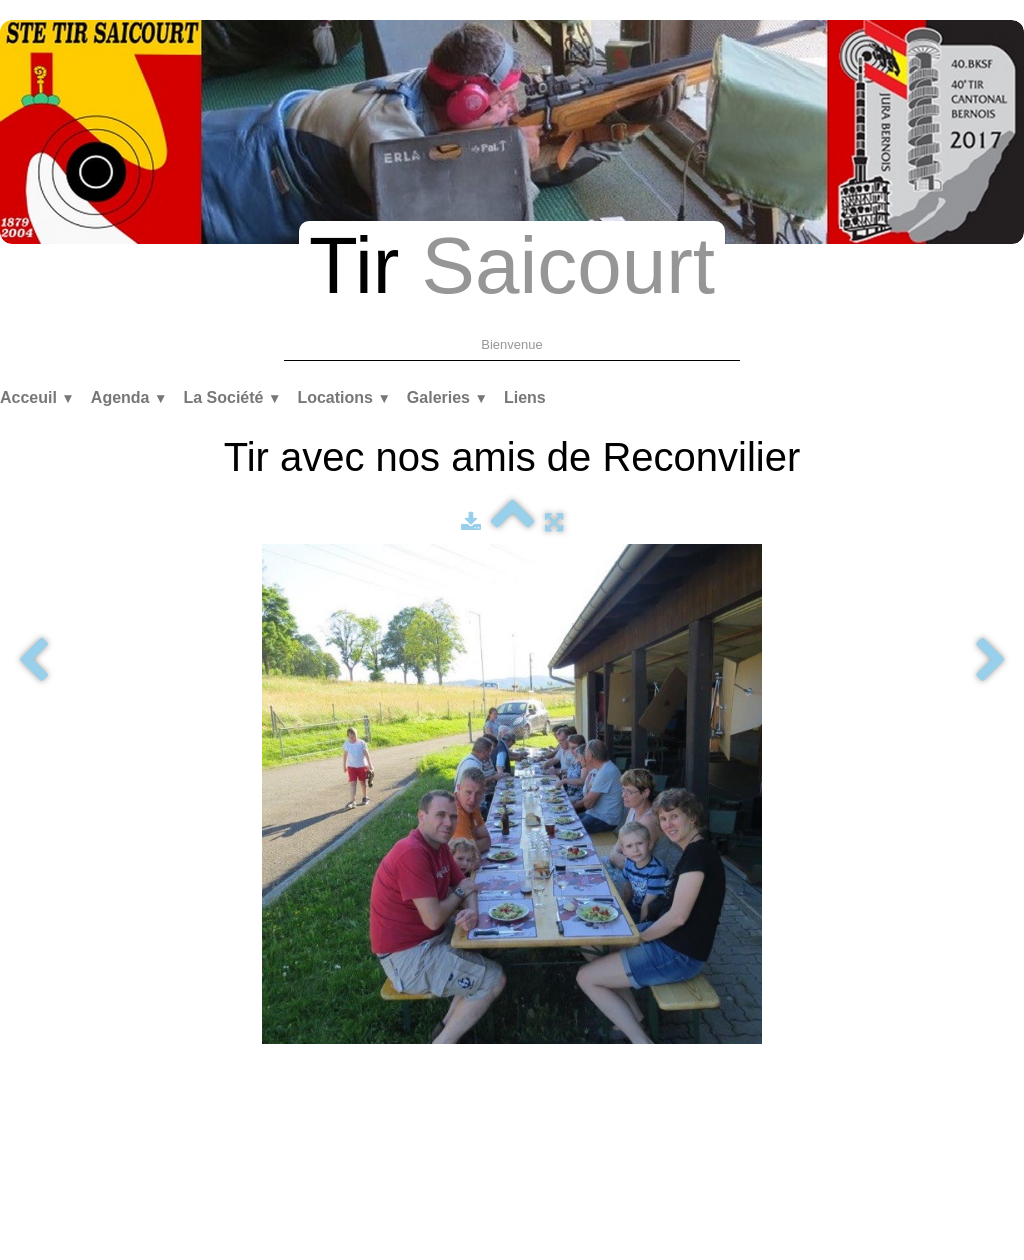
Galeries (447, 397)
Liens (525, 397)
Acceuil (37, 397)
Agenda (129, 397)
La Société (232, 397)
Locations (343, 397)
